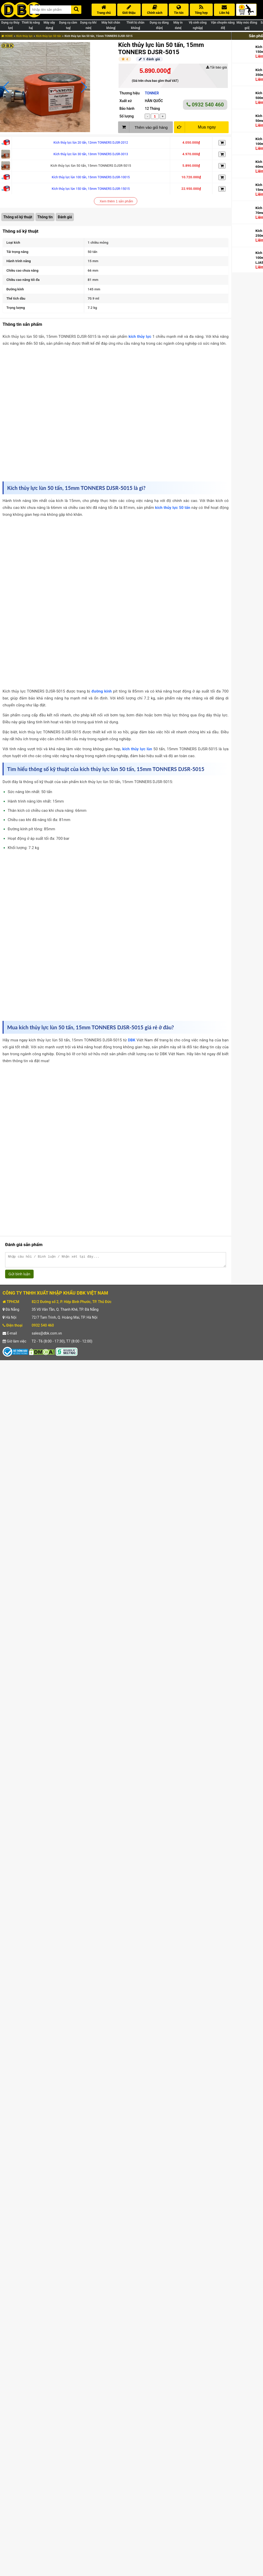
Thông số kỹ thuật (17, 217)
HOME (7, 36)
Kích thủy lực (24, 36)
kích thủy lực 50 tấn (172, 507)
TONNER (152, 93)
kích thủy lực (139, 336)
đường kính (101, 691)
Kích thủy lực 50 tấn (48, 36)
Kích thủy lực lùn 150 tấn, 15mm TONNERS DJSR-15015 (91, 189)
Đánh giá (65, 217)
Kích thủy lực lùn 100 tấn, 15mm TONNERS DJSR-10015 (91, 177)
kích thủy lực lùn (137, 749)
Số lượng (126, 116)
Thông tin (45, 217)
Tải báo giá (216, 67)
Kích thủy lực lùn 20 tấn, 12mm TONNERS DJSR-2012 (90, 142)
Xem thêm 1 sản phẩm (116, 201)
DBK (131, 1040)
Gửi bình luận (19, 1276)
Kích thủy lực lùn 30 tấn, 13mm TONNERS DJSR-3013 (90, 154)
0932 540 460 (205, 105)
